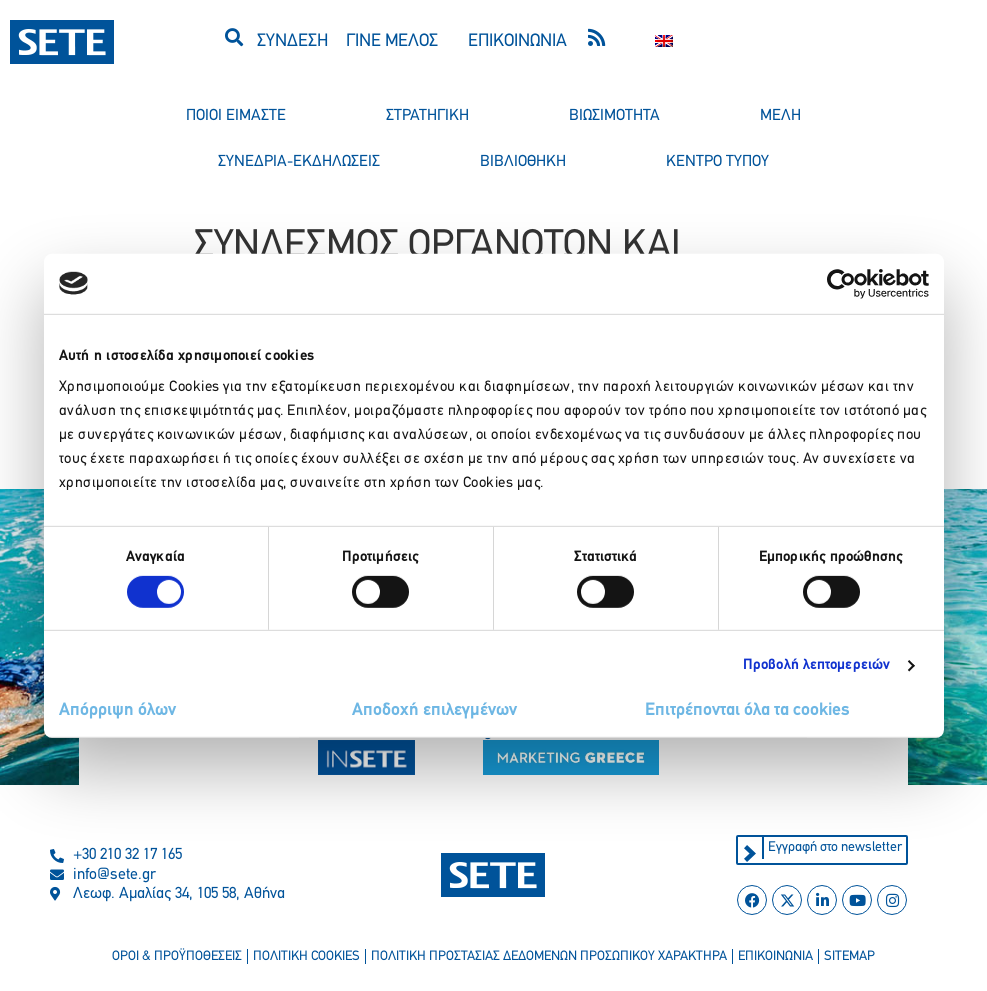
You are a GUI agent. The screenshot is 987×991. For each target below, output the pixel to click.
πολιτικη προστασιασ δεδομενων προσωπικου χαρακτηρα (549, 957)
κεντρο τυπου (717, 162)
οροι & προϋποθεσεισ (174, 957)
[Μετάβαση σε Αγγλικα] (664, 41)
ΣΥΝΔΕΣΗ (292, 41)
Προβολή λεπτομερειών (816, 665)
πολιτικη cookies (304, 957)
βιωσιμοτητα (614, 116)
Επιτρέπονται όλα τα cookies (747, 710)
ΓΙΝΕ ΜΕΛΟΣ (392, 41)
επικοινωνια (778, 957)
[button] (233, 36)
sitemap (852, 957)
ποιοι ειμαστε (236, 116)
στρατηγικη (427, 116)
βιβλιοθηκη (523, 162)
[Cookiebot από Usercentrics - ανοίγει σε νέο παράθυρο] (841, 283)
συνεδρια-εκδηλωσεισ (299, 162)
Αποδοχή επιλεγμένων (434, 710)
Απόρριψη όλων (117, 710)
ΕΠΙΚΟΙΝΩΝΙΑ (517, 41)
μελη (780, 116)
